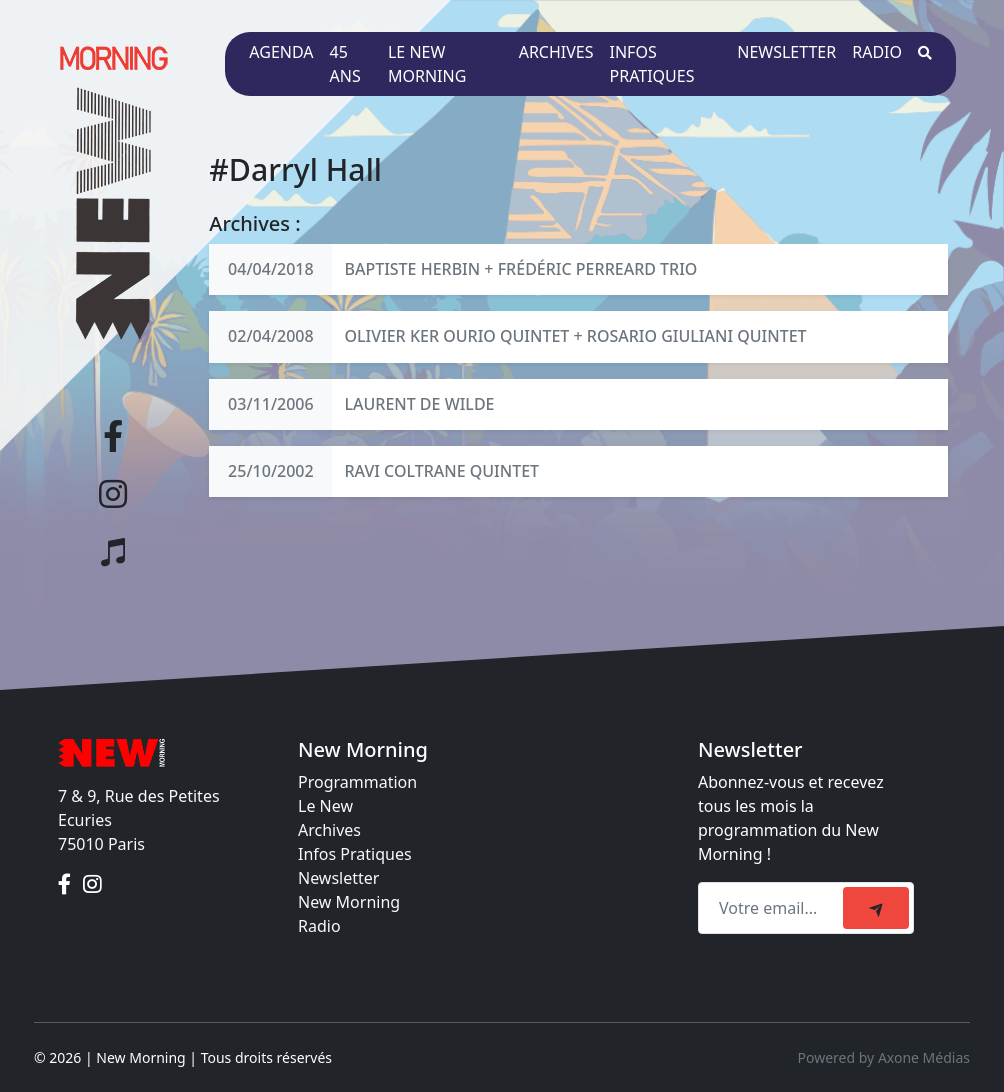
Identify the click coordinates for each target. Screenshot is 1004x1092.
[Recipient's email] (773, 908)
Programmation (357, 782)
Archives (556, 52)
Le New (325, 806)
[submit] (876, 908)
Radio (877, 52)
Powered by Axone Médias (884, 1057)
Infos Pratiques (355, 854)
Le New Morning (427, 64)
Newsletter (786, 52)
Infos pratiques (652, 64)
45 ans (345, 64)
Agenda (281, 52)
